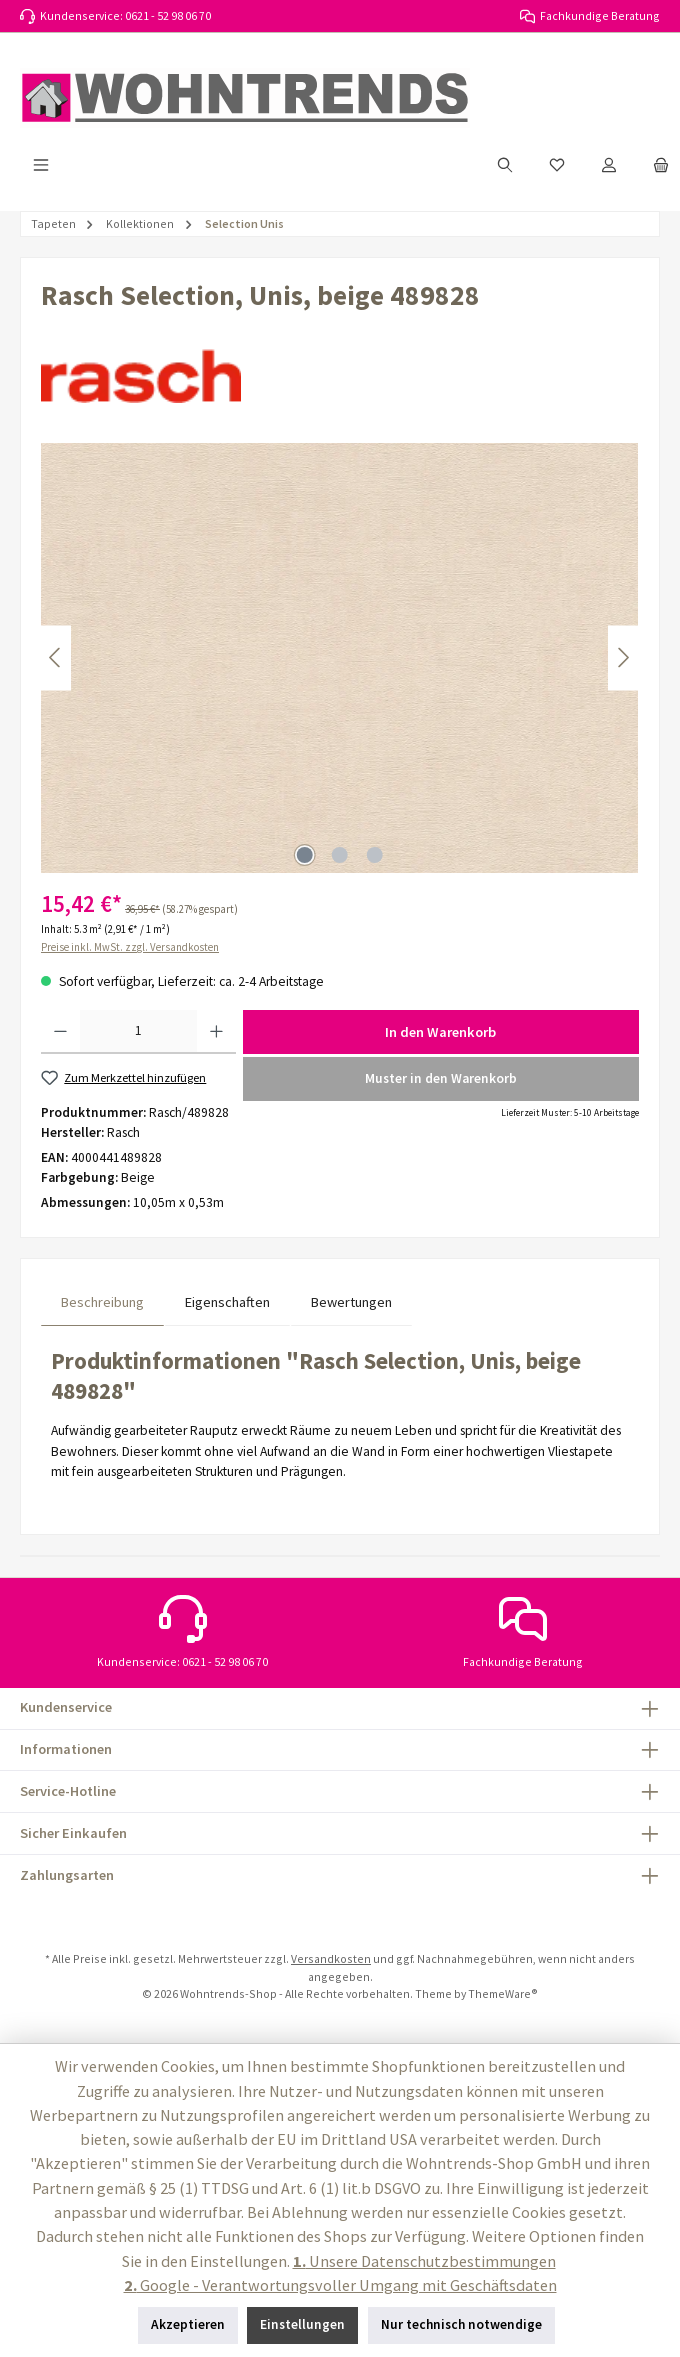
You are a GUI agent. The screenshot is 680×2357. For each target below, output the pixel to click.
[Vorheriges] (56, 657)
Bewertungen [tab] (351, 1302)
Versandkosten (331, 1958)
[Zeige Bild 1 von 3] (305, 855)
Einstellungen (302, 2324)
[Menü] (41, 165)
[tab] (102, 1302)
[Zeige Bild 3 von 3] (375, 855)
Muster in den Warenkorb (441, 1078)
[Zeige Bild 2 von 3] (340, 855)
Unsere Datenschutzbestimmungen (424, 2261)
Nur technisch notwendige (461, 2324)
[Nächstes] (623, 657)
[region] (340, 658)
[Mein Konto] (609, 165)
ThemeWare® (503, 1993)
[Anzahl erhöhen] (216, 1032)
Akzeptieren (188, 2324)
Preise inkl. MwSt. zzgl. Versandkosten (130, 947)
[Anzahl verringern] (60, 1032)
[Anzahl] (138, 1032)
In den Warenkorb (440, 1032)
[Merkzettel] (557, 165)
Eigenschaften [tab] (227, 1302)
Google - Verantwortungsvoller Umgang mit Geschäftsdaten (340, 2285)
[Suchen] (505, 165)
